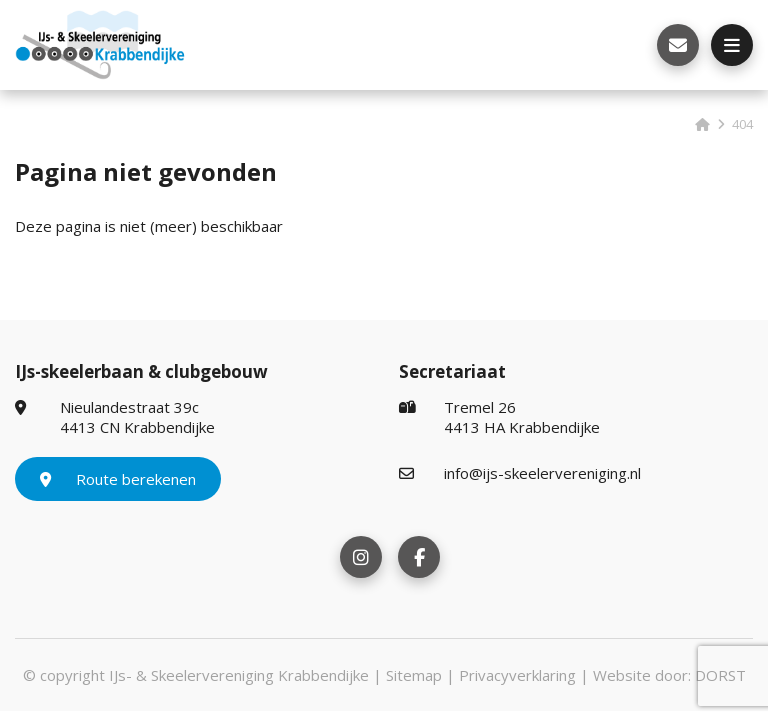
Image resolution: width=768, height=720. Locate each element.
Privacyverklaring (517, 675)
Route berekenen (118, 479)
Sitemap (414, 675)
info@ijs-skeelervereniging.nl (520, 473)
